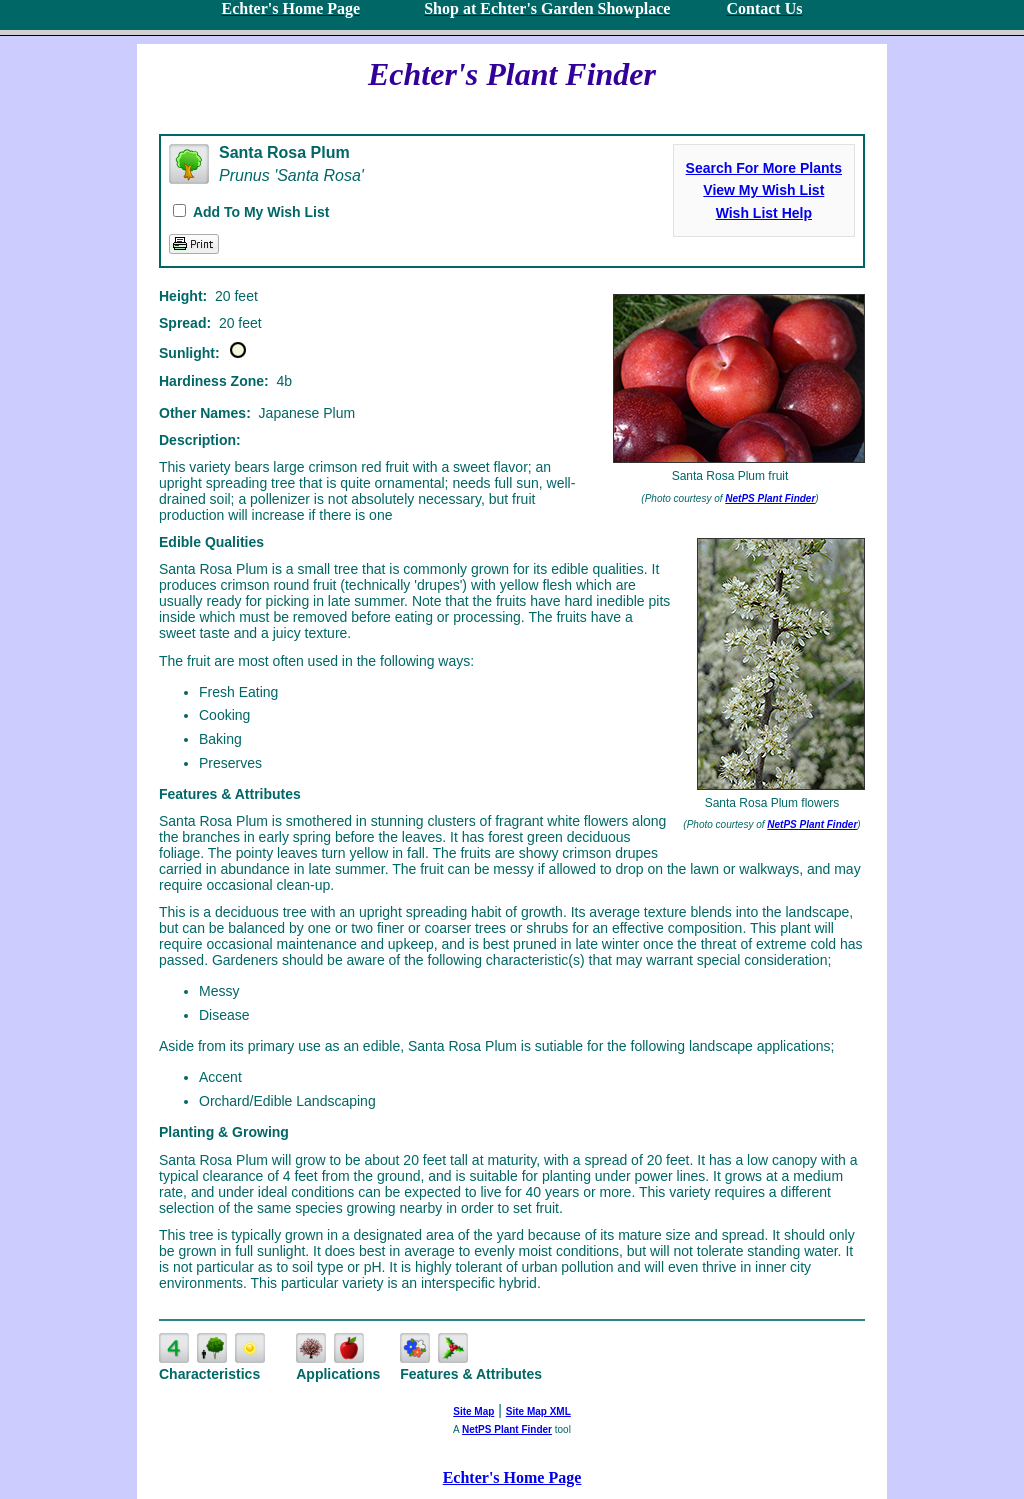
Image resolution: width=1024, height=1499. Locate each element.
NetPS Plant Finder (770, 498)
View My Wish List (763, 190)
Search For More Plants (764, 168)
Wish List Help (764, 213)
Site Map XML (538, 1411)
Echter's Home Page (512, 1477)
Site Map (473, 1411)
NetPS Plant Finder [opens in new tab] (507, 1429)
